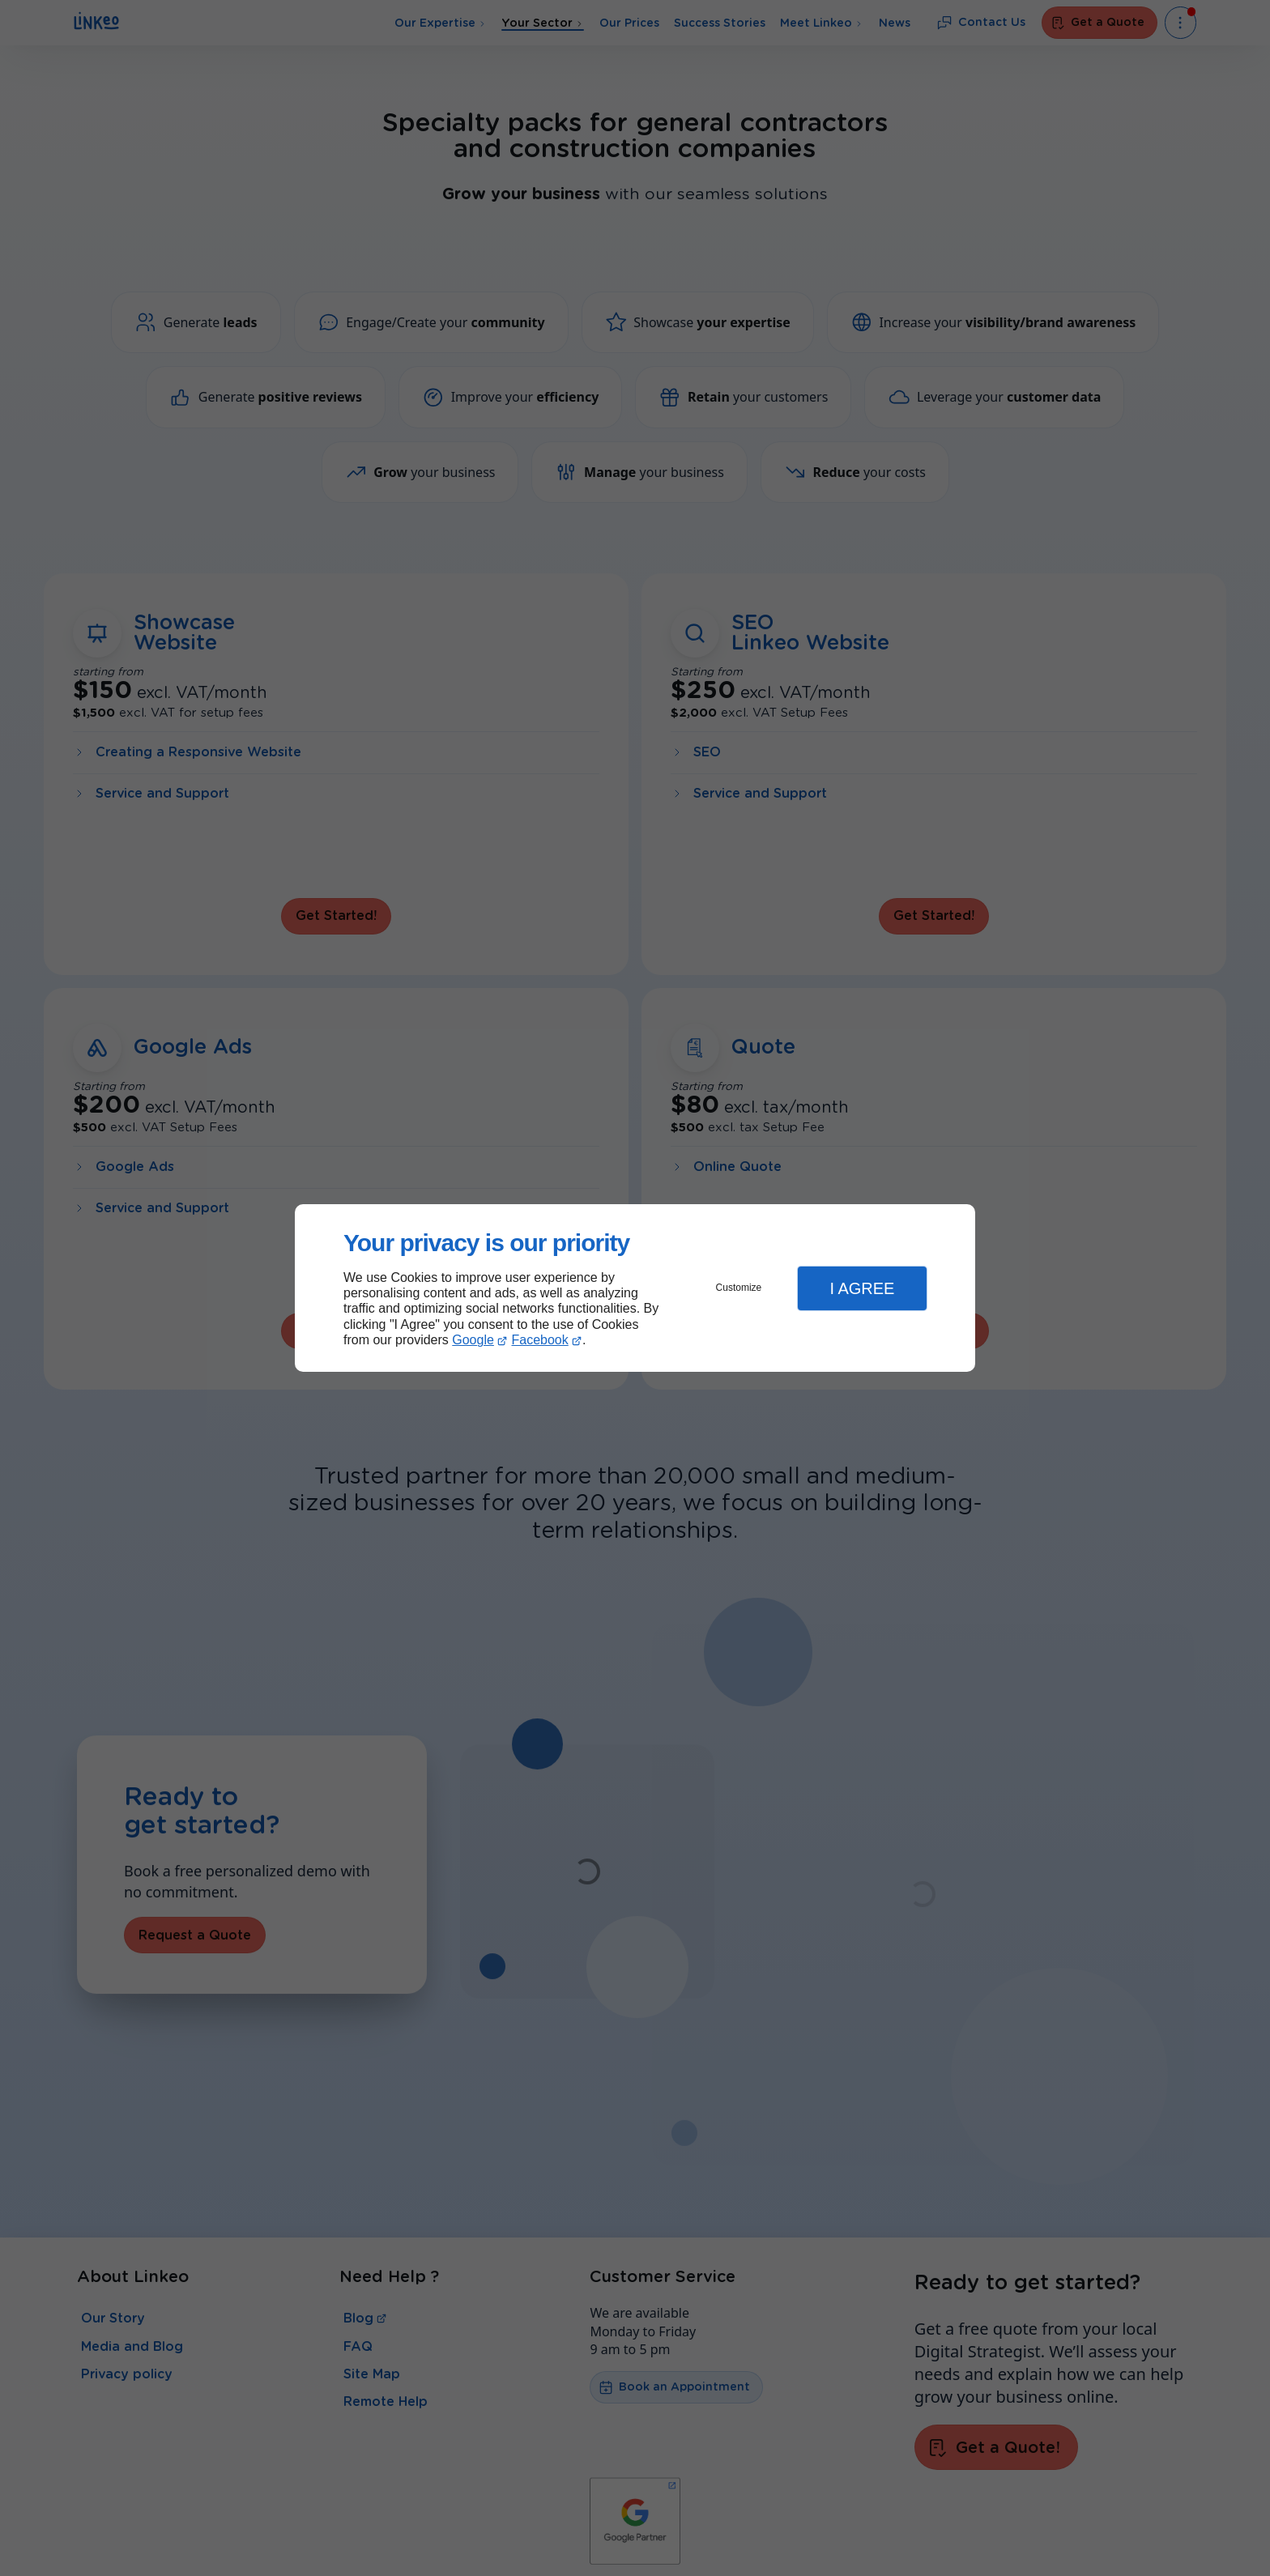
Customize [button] (739, 1287)
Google (473, 1340)
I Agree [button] (861, 1288)
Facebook (540, 1340)
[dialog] (635, 1288)
